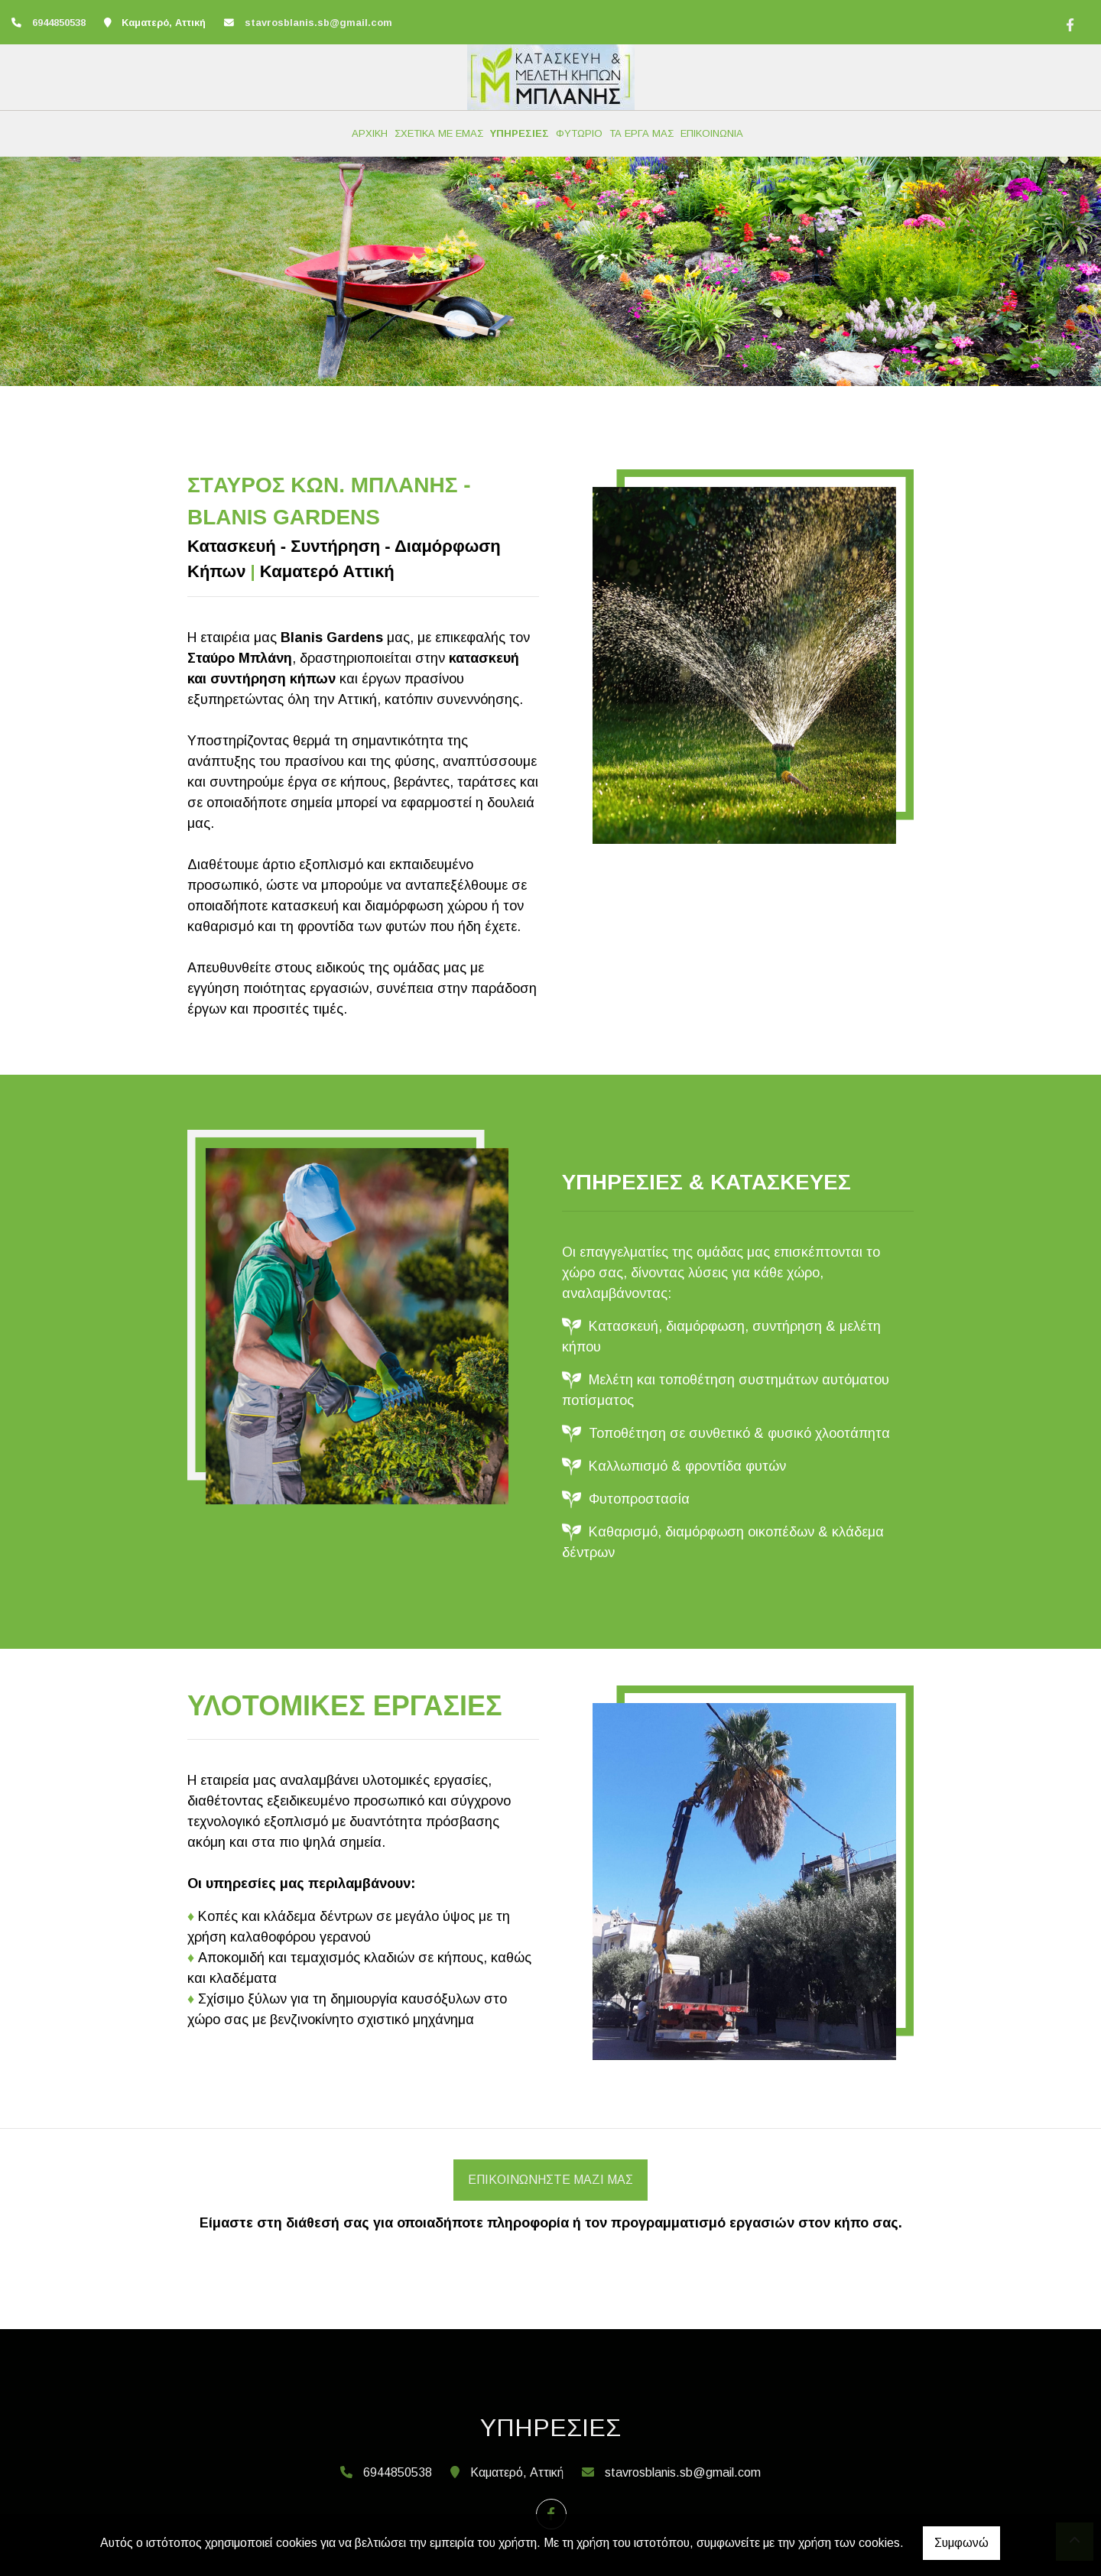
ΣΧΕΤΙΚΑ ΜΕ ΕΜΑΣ (439, 133)
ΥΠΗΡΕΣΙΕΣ (519, 133)
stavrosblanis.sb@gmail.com (318, 22)
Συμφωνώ (961, 2542)
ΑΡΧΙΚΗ (370, 133)
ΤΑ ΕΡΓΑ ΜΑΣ (641, 133)
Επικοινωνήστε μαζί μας (550, 2179)
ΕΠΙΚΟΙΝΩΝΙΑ (711, 133)
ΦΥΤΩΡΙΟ (579, 133)
